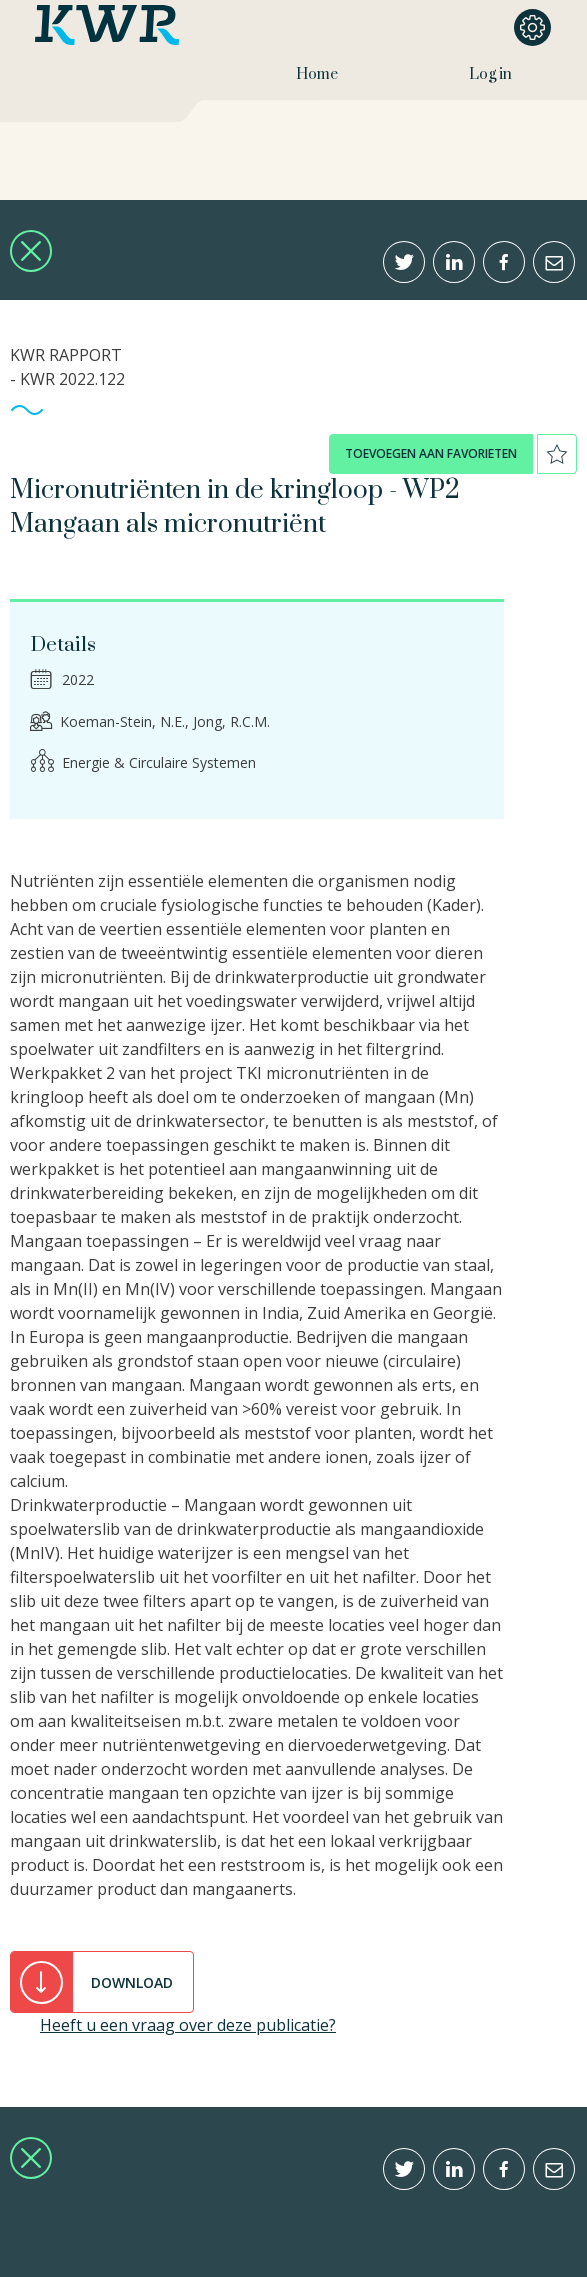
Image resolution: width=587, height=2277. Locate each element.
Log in (490, 74)
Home (317, 74)
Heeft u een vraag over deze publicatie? (188, 2025)
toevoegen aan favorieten (431, 453)
